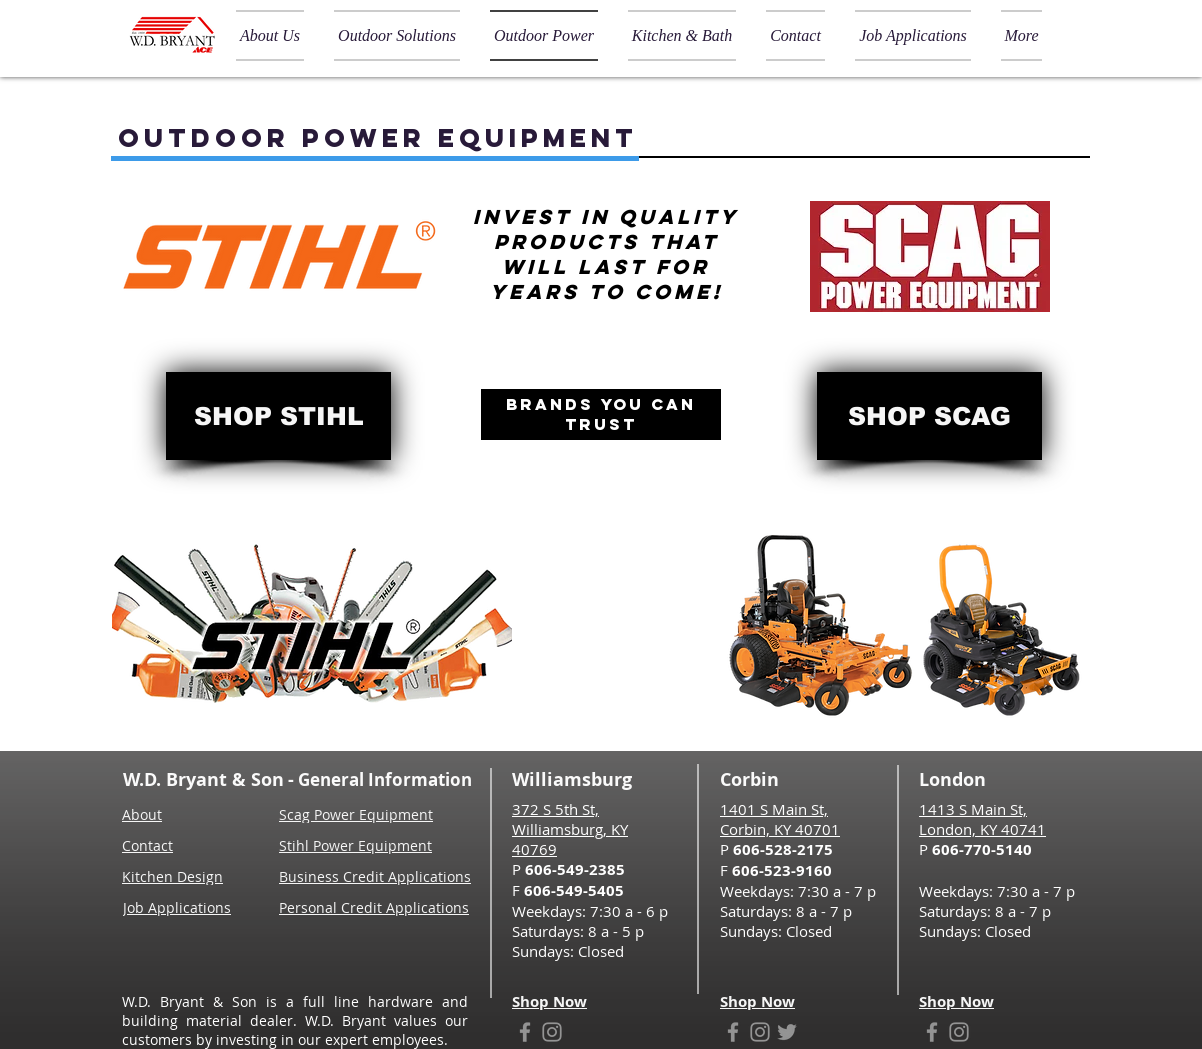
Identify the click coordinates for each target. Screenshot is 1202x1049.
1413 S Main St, (973, 809)
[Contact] (154, 845)
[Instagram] (552, 1032)
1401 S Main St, (774, 809)
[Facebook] (525, 1032)
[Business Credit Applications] (378, 876)
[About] (146, 814)
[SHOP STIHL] (278, 416)
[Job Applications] (180, 907)
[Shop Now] (555, 1001)
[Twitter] (787, 1032)
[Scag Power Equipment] (358, 814)
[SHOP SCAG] (929, 416)
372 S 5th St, (555, 809)
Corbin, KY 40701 (780, 829)
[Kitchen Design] (176, 876)
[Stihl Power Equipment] (358, 845)
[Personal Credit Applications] (378, 907)
